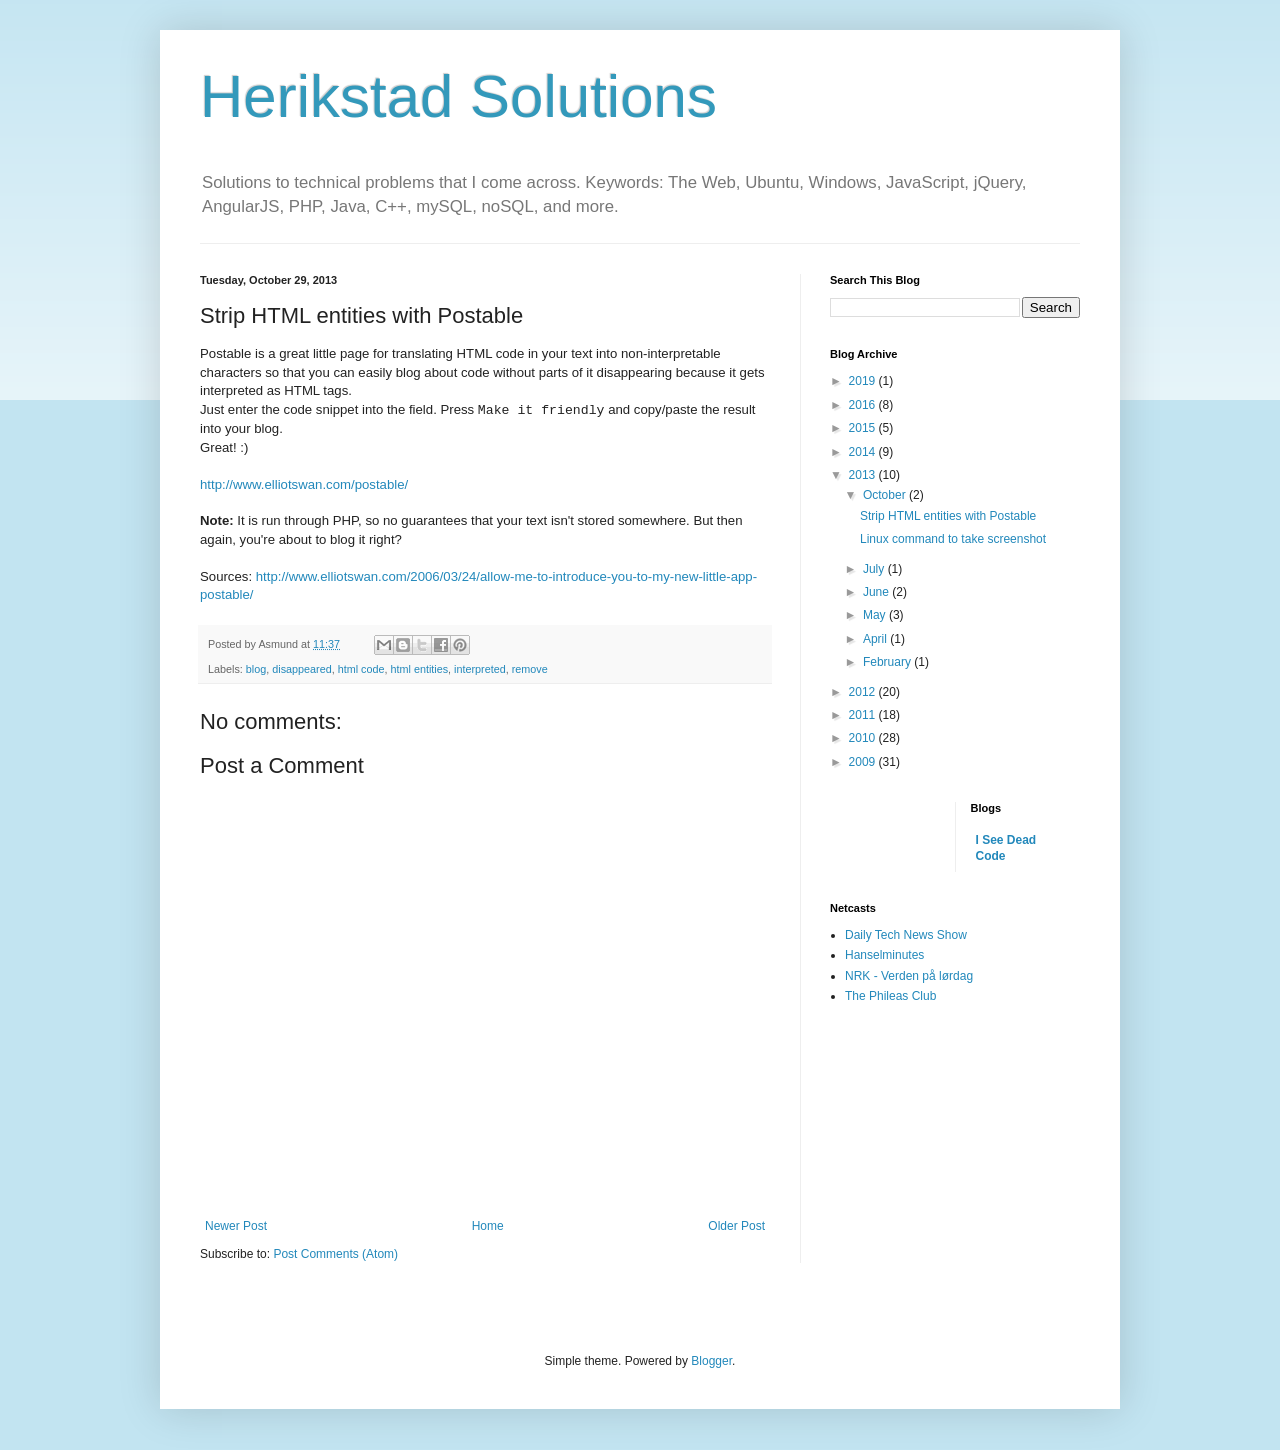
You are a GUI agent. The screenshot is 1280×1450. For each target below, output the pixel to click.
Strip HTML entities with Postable (948, 516)
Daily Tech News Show (906, 935)
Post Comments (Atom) (335, 1254)
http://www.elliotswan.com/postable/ (304, 484)
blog (256, 669)
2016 (864, 405)
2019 (864, 381)
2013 (864, 475)
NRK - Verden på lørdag (909, 976)
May (876, 615)
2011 (864, 715)
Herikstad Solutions (458, 96)
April (876, 639)
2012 (864, 692)
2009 (864, 762)
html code (361, 669)
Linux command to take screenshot (953, 539)
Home (488, 1226)
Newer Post (236, 1226)
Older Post (736, 1226)
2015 (864, 428)
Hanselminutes (884, 955)
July (875, 569)
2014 (864, 452)
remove (530, 669)
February (888, 662)
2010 (864, 738)
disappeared (301, 669)
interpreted (480, 669)
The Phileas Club (890, 996)
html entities (420, 669)
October (886, 495)
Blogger (711, 1361)
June (877, 592)
